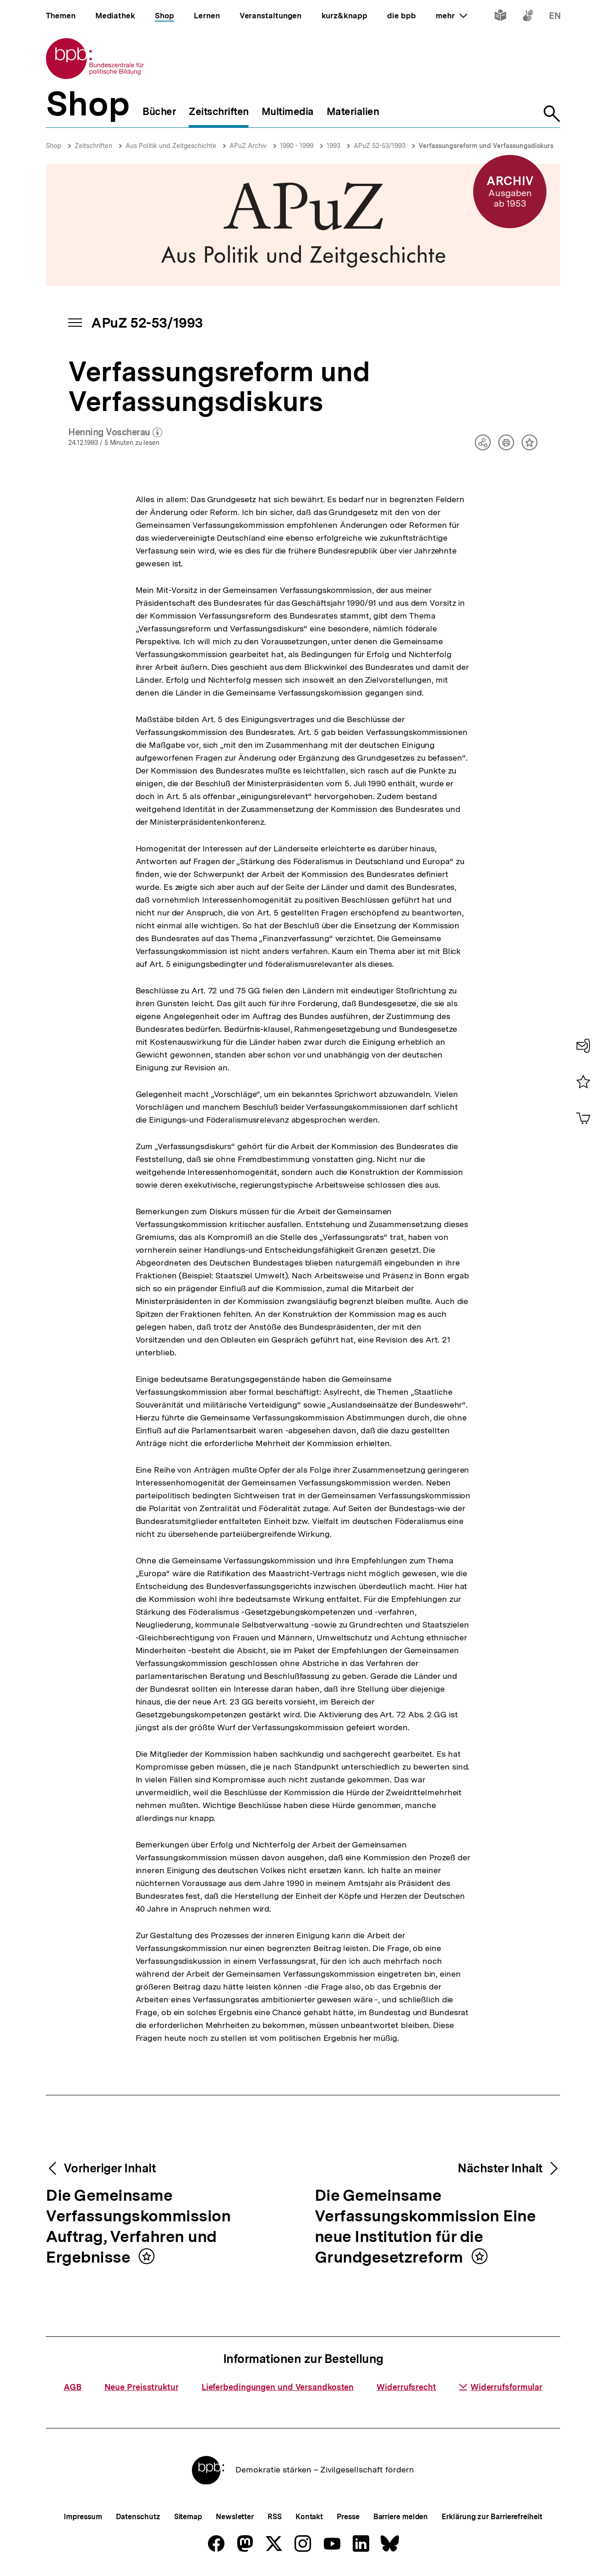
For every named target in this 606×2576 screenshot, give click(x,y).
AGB (73, 2387)
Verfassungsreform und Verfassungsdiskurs (486, 145)
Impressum (83, 2516)
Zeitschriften (93, 145)
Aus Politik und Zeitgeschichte (171, 145)
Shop (53, 145)
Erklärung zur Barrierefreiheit (492, 2516)
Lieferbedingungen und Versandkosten (278, 2387)
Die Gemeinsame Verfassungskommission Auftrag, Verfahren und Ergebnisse (138, 2227)
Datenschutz (138, 2516)
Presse (348, 2516)
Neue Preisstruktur (141, 2387)
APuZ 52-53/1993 (379, 145)
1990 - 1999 (296, 145)
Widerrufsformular (500, 2387)
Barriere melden (400, 2516)
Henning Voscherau (115, 432)
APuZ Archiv (248, 145)
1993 (333, 145)
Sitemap (188, 2516)
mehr (451, 15)
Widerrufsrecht (406, 2387)
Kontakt (309, 2516)
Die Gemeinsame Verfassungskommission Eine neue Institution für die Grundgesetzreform (425, 2227)
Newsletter (235, 2516)
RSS (275, 2516)
